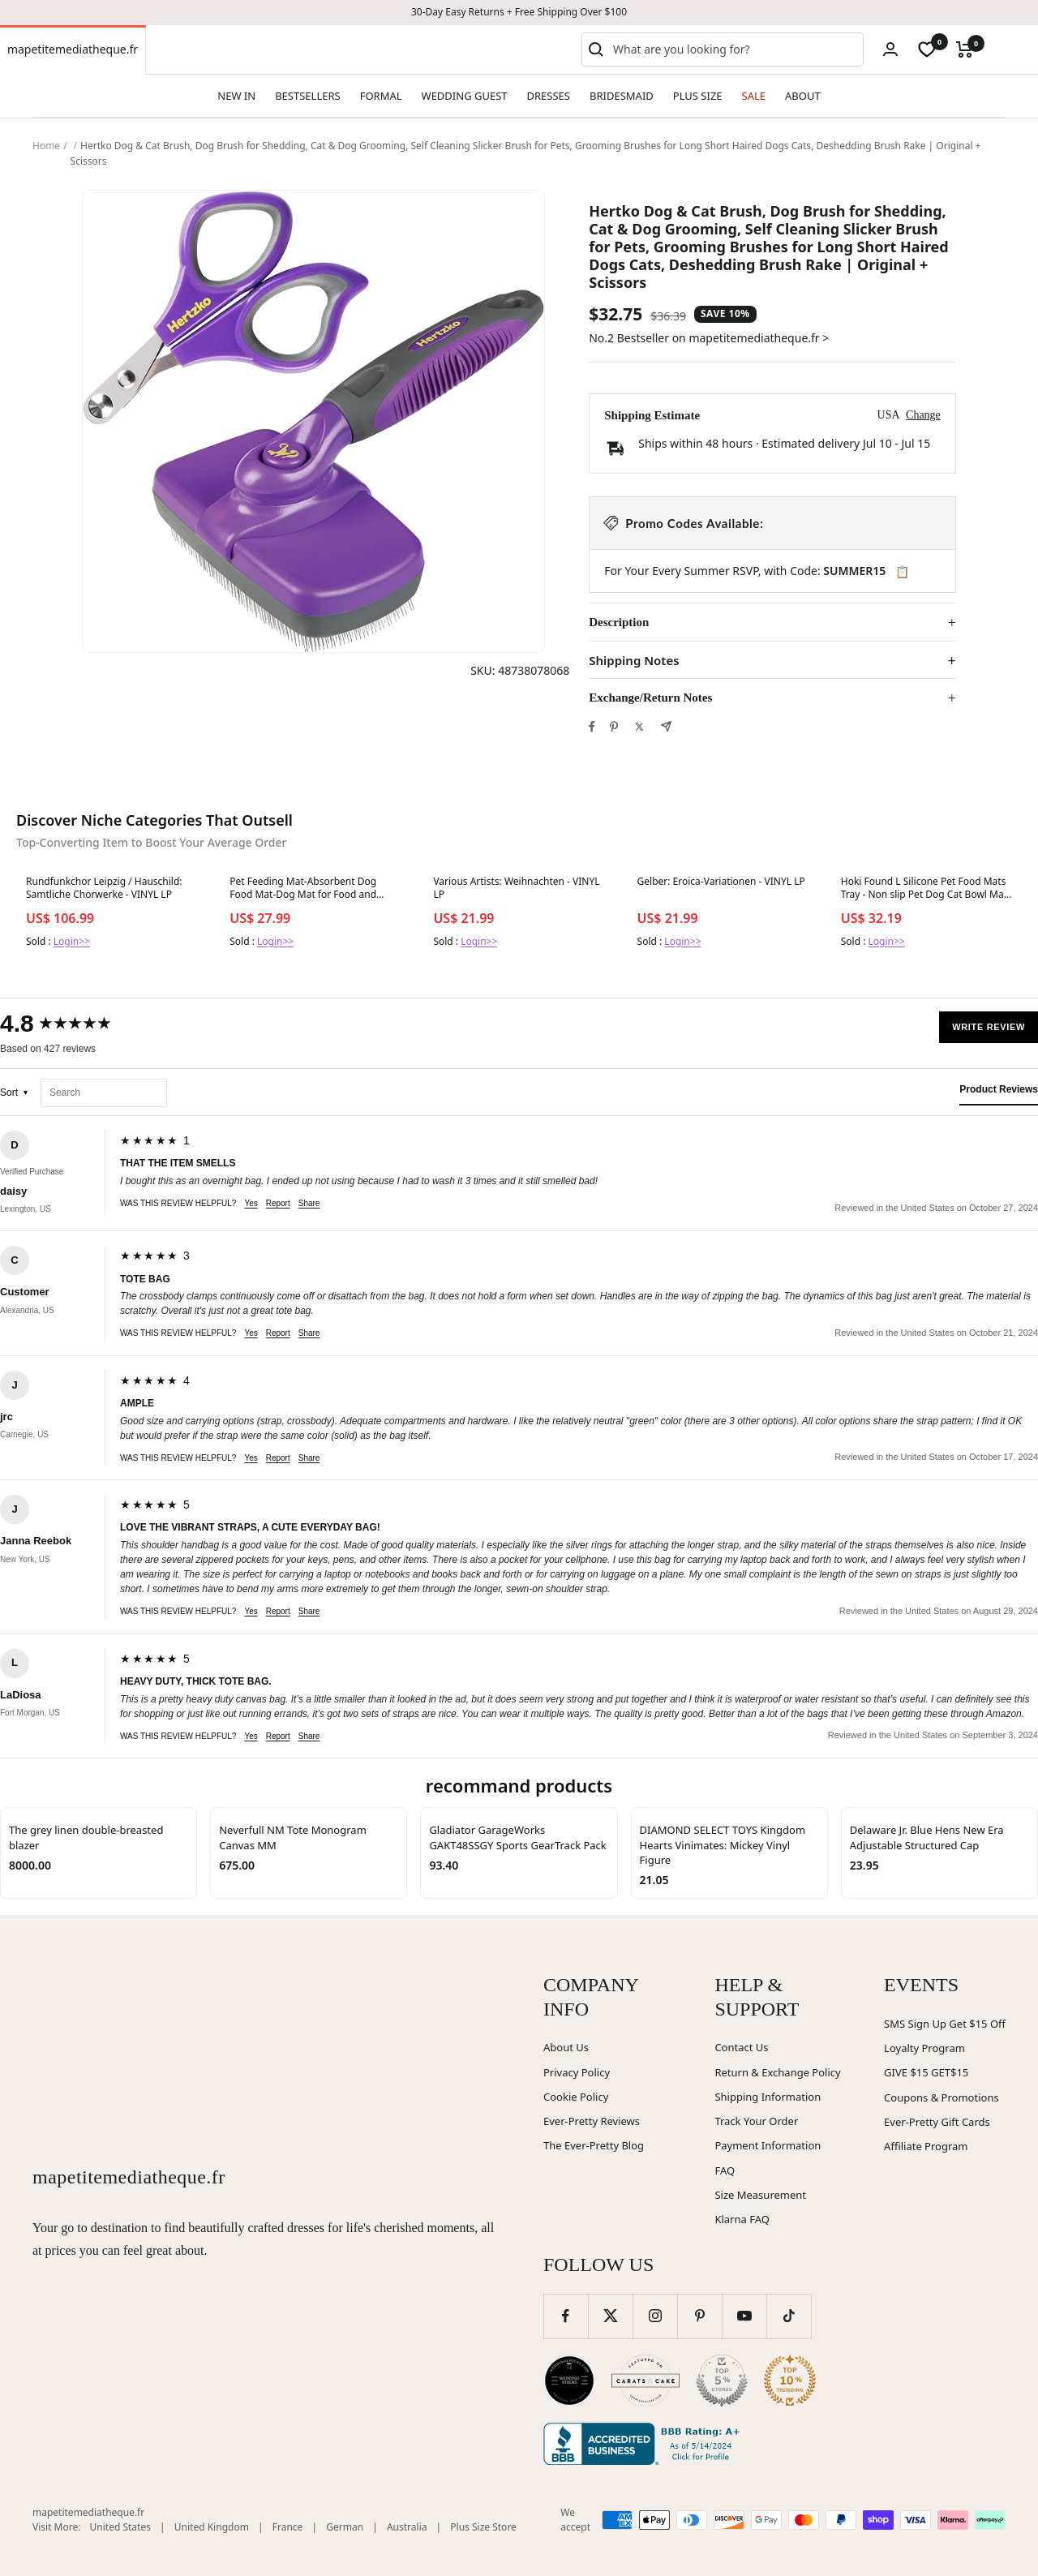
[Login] (890, 49)
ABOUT (803, 95)
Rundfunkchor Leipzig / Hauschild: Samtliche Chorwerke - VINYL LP (104, 888)
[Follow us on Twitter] (610, 2316)
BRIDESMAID (622, 95)
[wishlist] (927, 49)
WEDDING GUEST (465, 95)
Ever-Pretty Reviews (591, 2121)
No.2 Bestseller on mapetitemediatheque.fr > (709, 338)
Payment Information (767, 2145)
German (344, 2527)
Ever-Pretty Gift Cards (937, 2121)
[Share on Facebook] (592, 726)
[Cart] (964, 49)
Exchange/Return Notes (650, 697)
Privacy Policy (576, 2072)
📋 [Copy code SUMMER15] (902, 571)
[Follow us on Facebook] (565, 2316)
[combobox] (734, 49)
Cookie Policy (575, 2096)
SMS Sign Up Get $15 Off (945, 2023)
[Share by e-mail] (666, 726)
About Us (566, 2047)
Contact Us (741, 2047)
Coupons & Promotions (941, 2097)
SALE (754, 95)
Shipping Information (767, 2096)
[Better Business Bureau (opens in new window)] (644, 2444)
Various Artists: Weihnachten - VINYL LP (516, 888)
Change (923, 415)
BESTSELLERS (307, 95)
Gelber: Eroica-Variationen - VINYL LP (721, 881)
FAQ (724, 2170)
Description (619, 622)
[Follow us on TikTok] (788, 2316)
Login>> (72, 941)
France (287, 2527)
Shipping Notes (634, 660)
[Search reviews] (104, 1093)
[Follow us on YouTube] (744, 2316)
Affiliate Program (925, 2146)
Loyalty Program (924, 2048)
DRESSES (548, 95)
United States (120, 2527)
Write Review (988, 1027)
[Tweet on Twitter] (639, 726)
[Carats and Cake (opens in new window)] (645, 2380)
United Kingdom (211, 2527)
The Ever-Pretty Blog (593, 2145)
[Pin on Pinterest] (614, 726)
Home (46, 145)
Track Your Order (756, 2121)
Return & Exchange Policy (777, 2072)
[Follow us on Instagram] (655, 2316)
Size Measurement (760, 2194)
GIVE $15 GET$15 (926, 2072)
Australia (407, 2527)
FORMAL (381, 95)
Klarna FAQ (741, 2219)
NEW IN (236, 95)
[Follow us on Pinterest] (699, 2316)
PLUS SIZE (698, 95)
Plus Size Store (483, 2527)
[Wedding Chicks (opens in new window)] (569, 2380)
